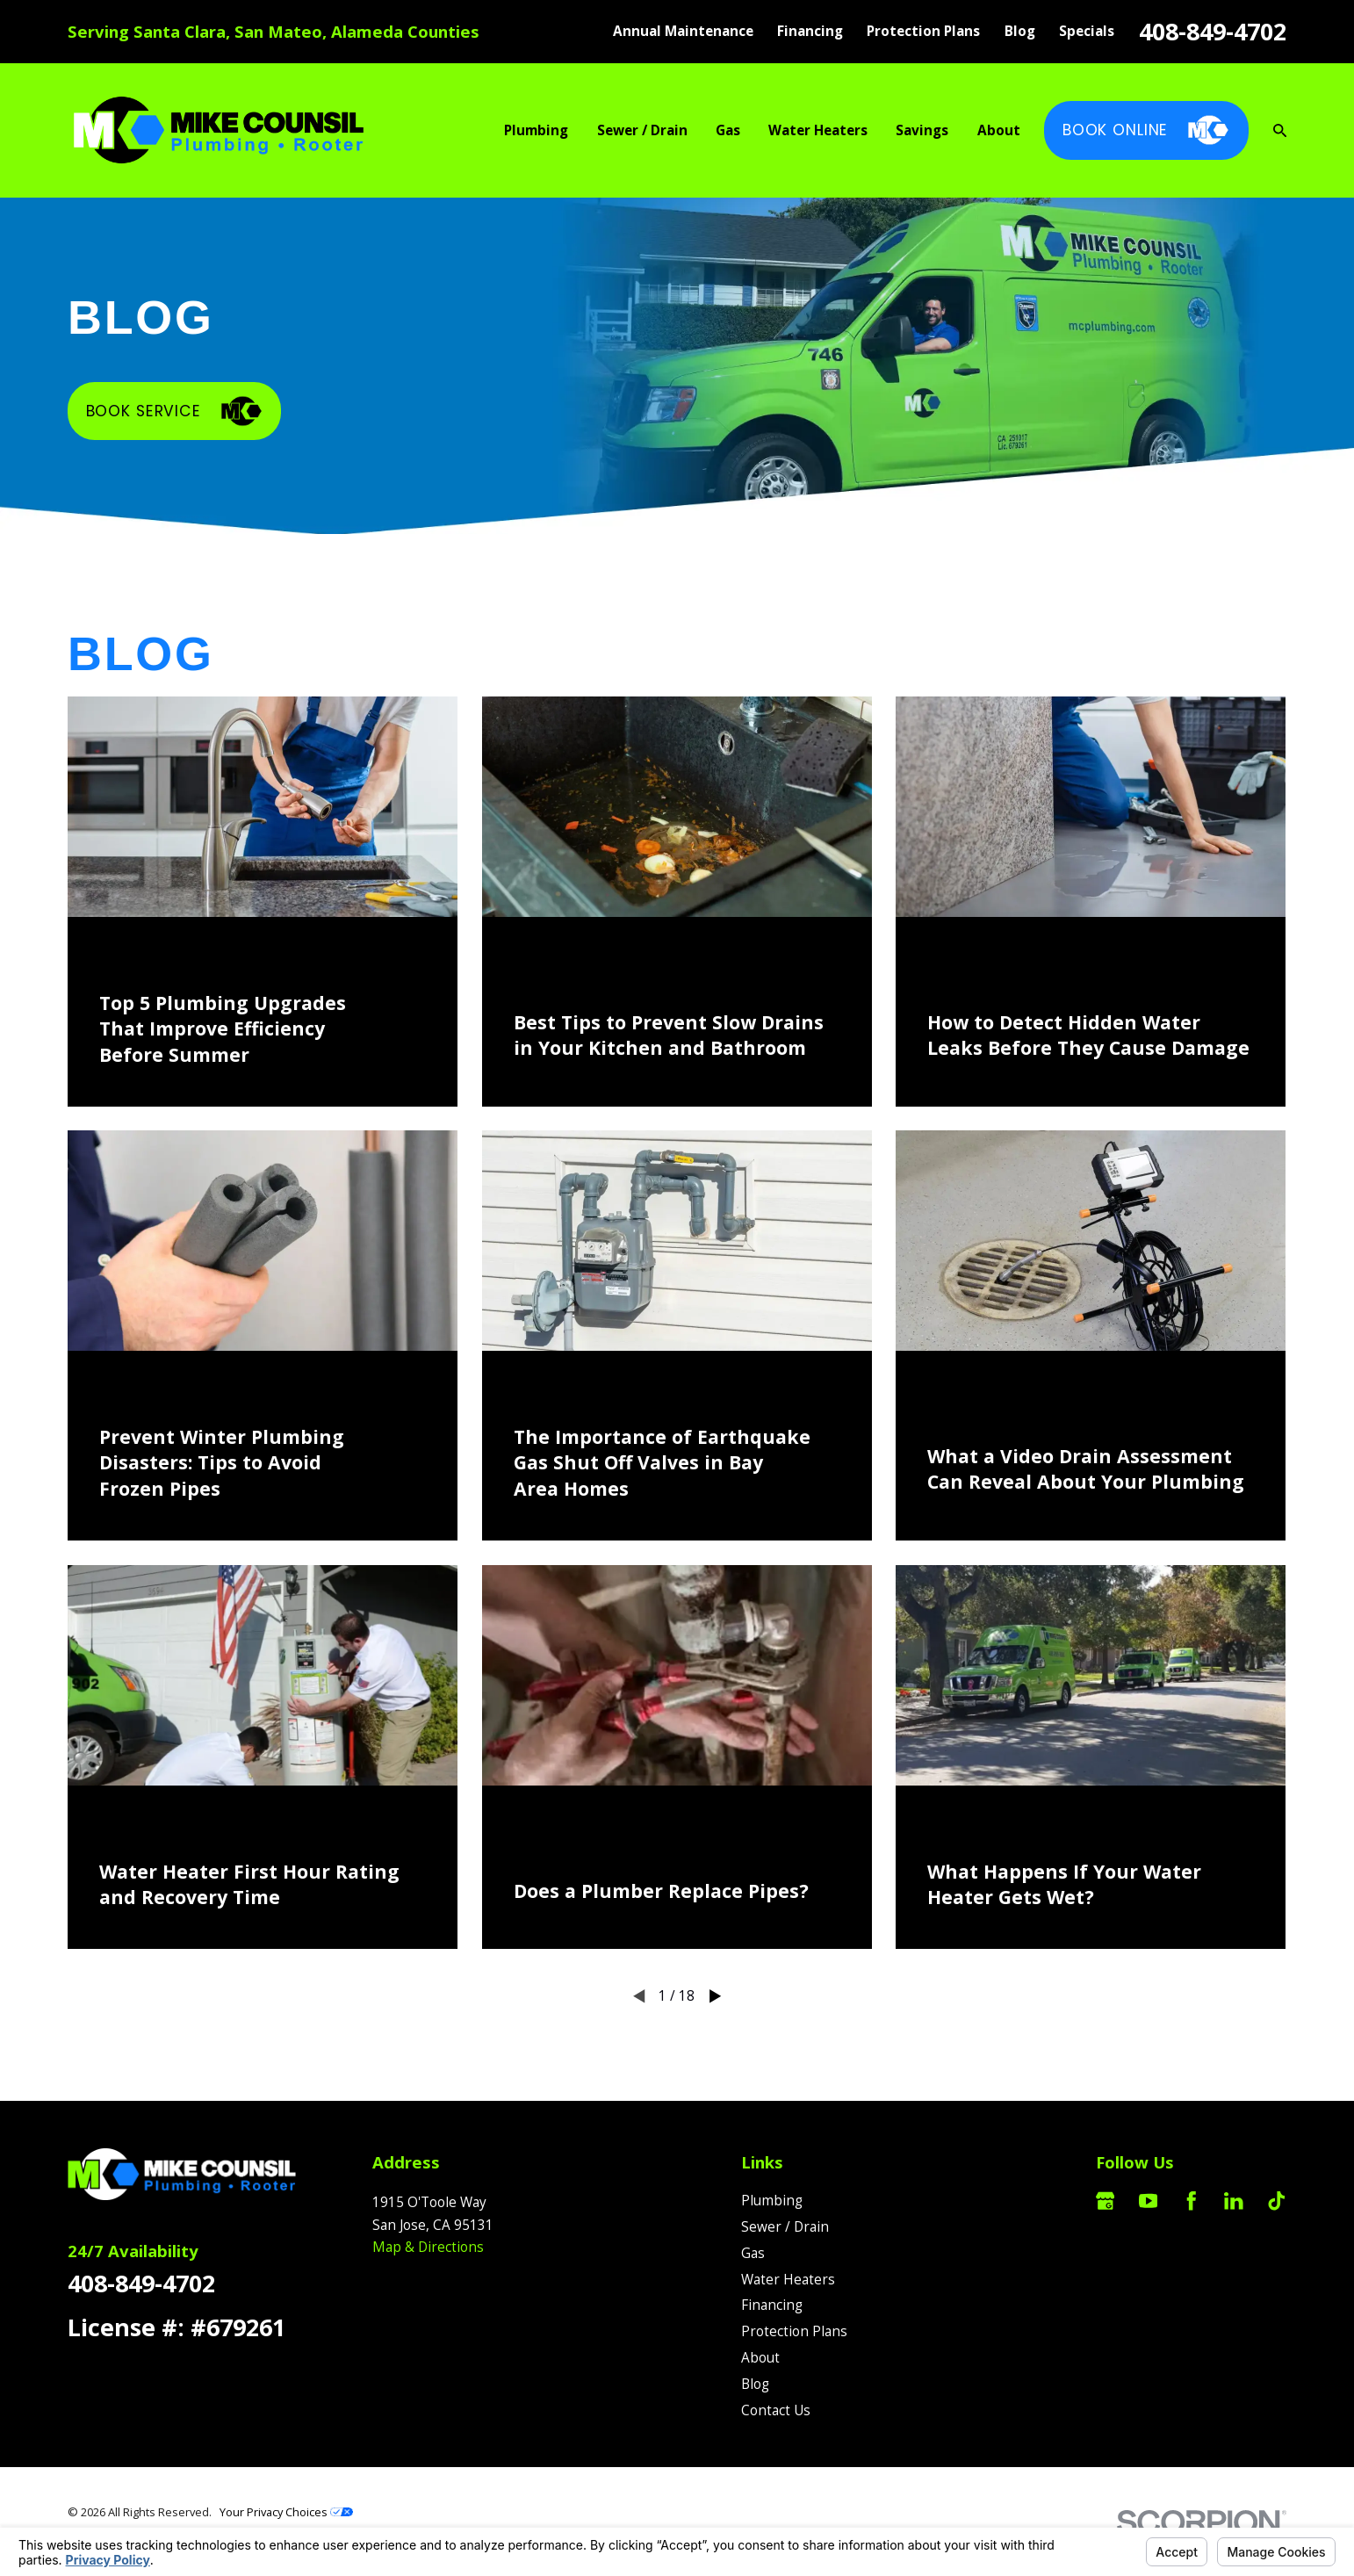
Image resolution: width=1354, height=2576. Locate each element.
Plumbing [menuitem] (536, 130)
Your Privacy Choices (286, 2512)
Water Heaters (788, 2279)
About (760, 2358)
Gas (753, 2253)
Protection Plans (923, 31)
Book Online (1146, 130)
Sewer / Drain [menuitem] (642, 130)
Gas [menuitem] (728, 130)
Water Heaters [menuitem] (818, 130)
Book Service (174, 411)
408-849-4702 (1212, 31)
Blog (1020, 31)
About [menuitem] (998, 130)
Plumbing (772, 2200)
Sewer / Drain (785, 2227)
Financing (810, 31)
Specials (1086, 31)
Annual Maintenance (683, 31)
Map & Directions (428, 2247)
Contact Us (775, 2410)
